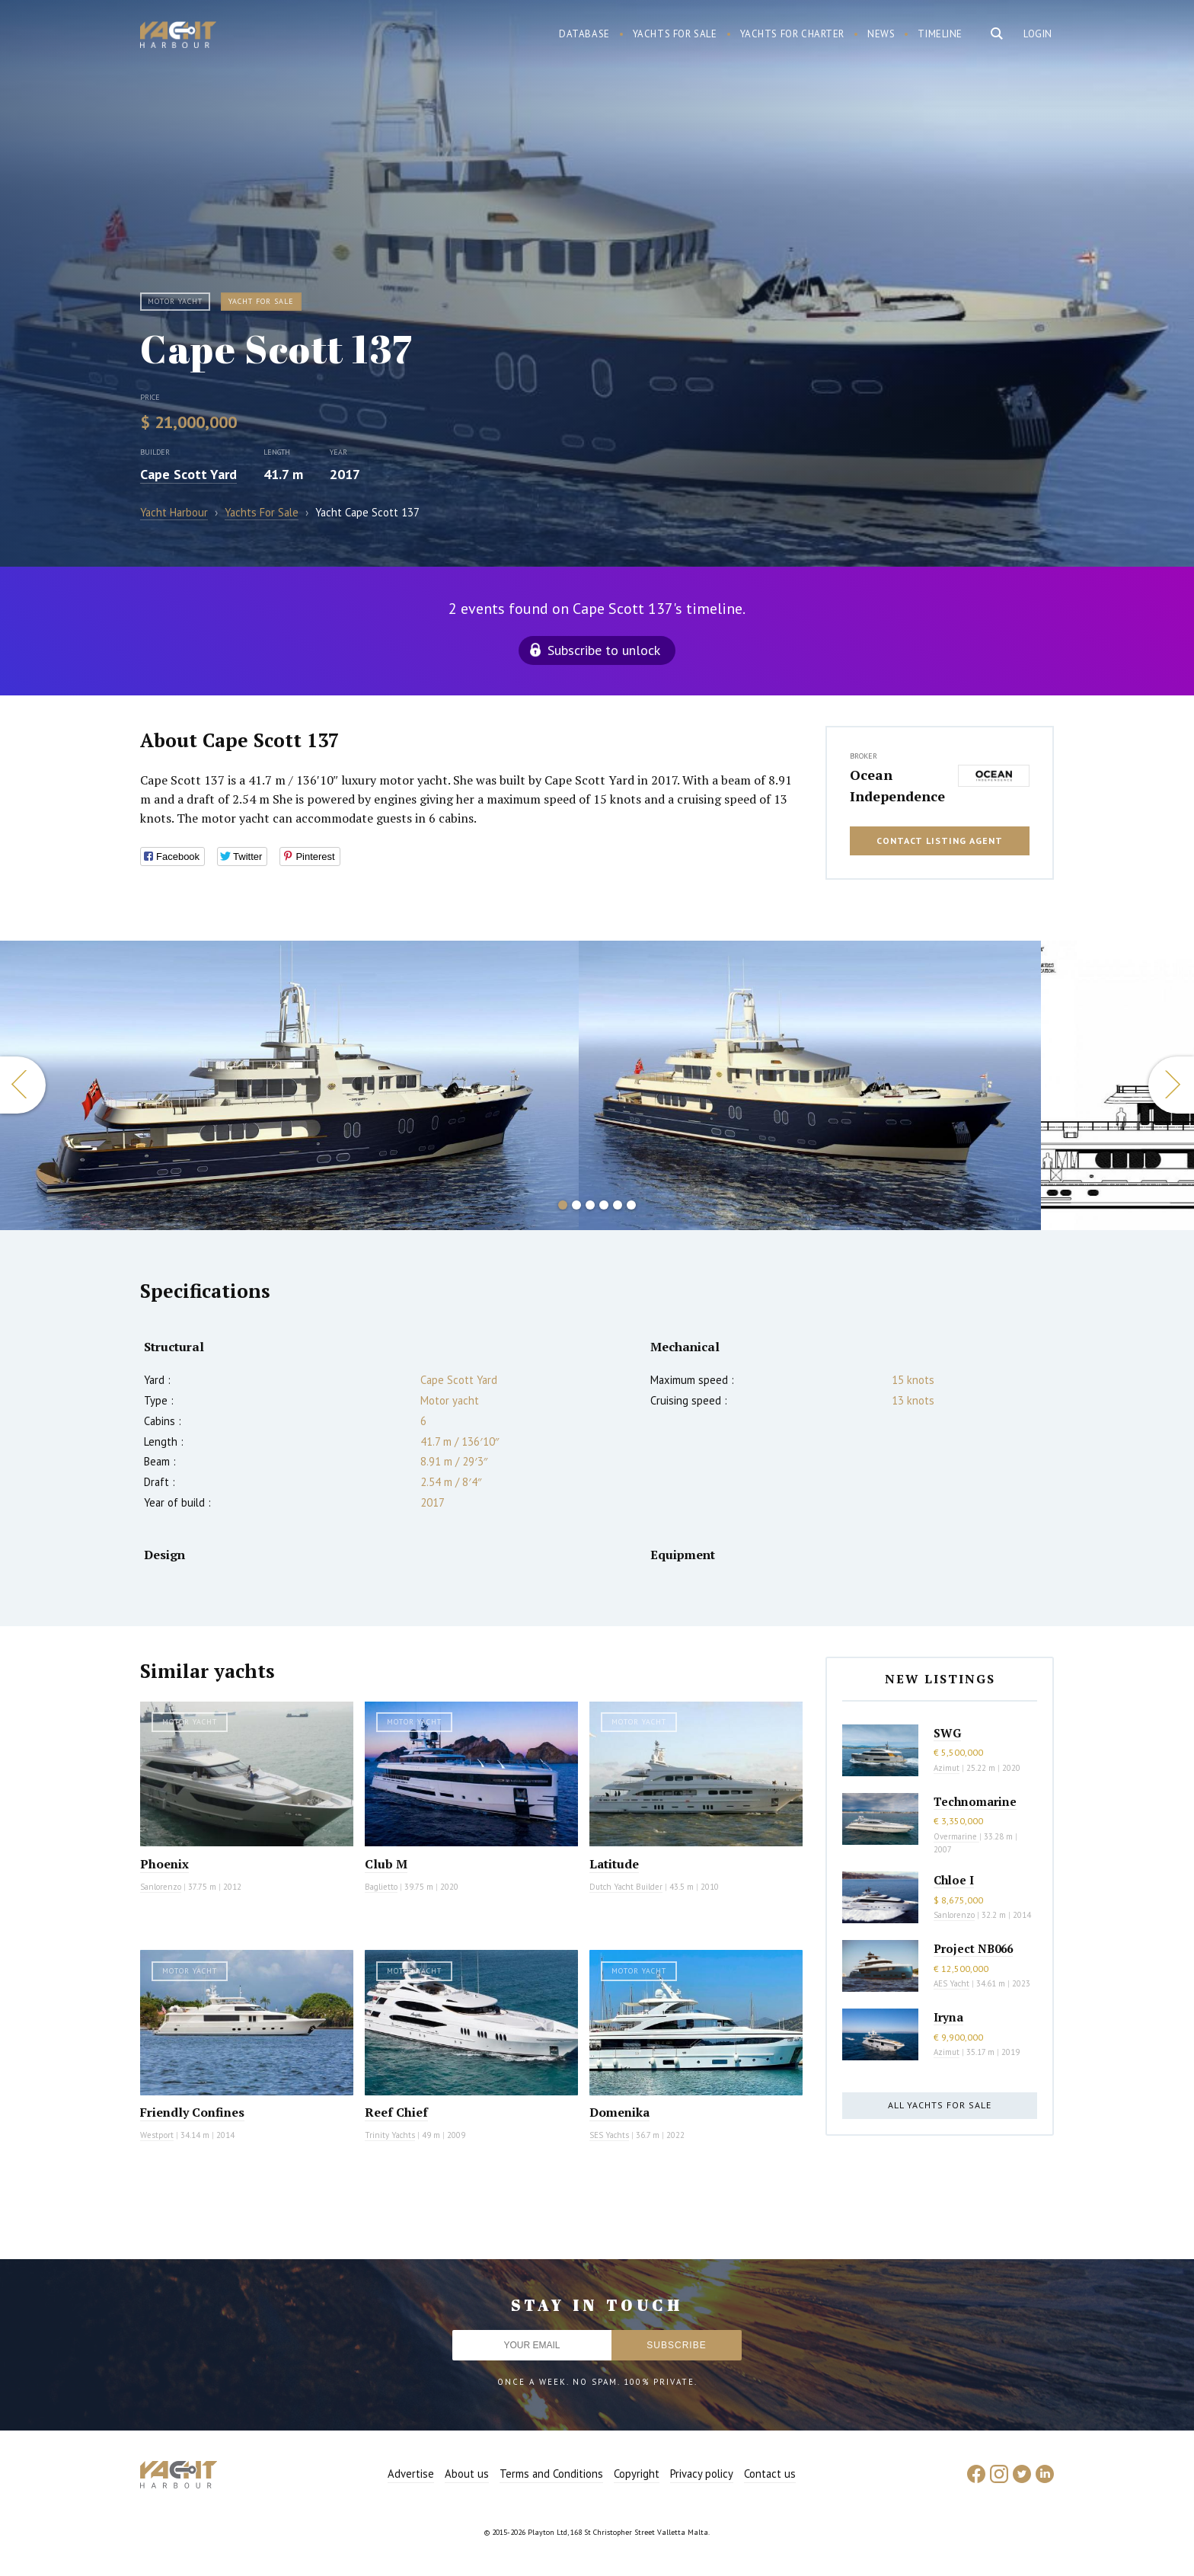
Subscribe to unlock (604, 650)
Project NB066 (973, 1948)
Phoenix (164, 1863)
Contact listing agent (939, 840)
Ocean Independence (897, 785)
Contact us (770, 2473)
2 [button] (576, 1205)
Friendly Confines (192, 2112)
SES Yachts (609, 2135)
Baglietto (381, 1886)
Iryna (948, 2017)
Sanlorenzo (160, 1886)
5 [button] (617, 1205)
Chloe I (954, 1879)
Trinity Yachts (390, 2135)
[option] (810, 1085)
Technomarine (975, 1801)
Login (1037, 33)
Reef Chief (396, 2112)
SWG (947, 1732)
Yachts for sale (675, 33)
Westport (157, 2135)
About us (467, 2473)
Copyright (636, 2473)
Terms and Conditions (551, 2473)
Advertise (411, 2473)
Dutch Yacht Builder (625, 1886)
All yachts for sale (939, 2105)
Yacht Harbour (178, 36)
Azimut (946, 1768)
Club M (386, 1863)
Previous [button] (23, 1085)
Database (584, 33)
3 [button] (590, 1205)
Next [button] (1171, 1085)
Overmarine (956, 1836)
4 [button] (603, 1205)
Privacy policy (701, 2473)
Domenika (619, 2112)
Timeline (940, 33)
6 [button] (631, 1205)
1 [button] (562, 1205)
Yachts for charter (792, 33)
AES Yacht (951, 1983)
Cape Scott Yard (188, 474)
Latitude (614, 1863)
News (881, 33)
